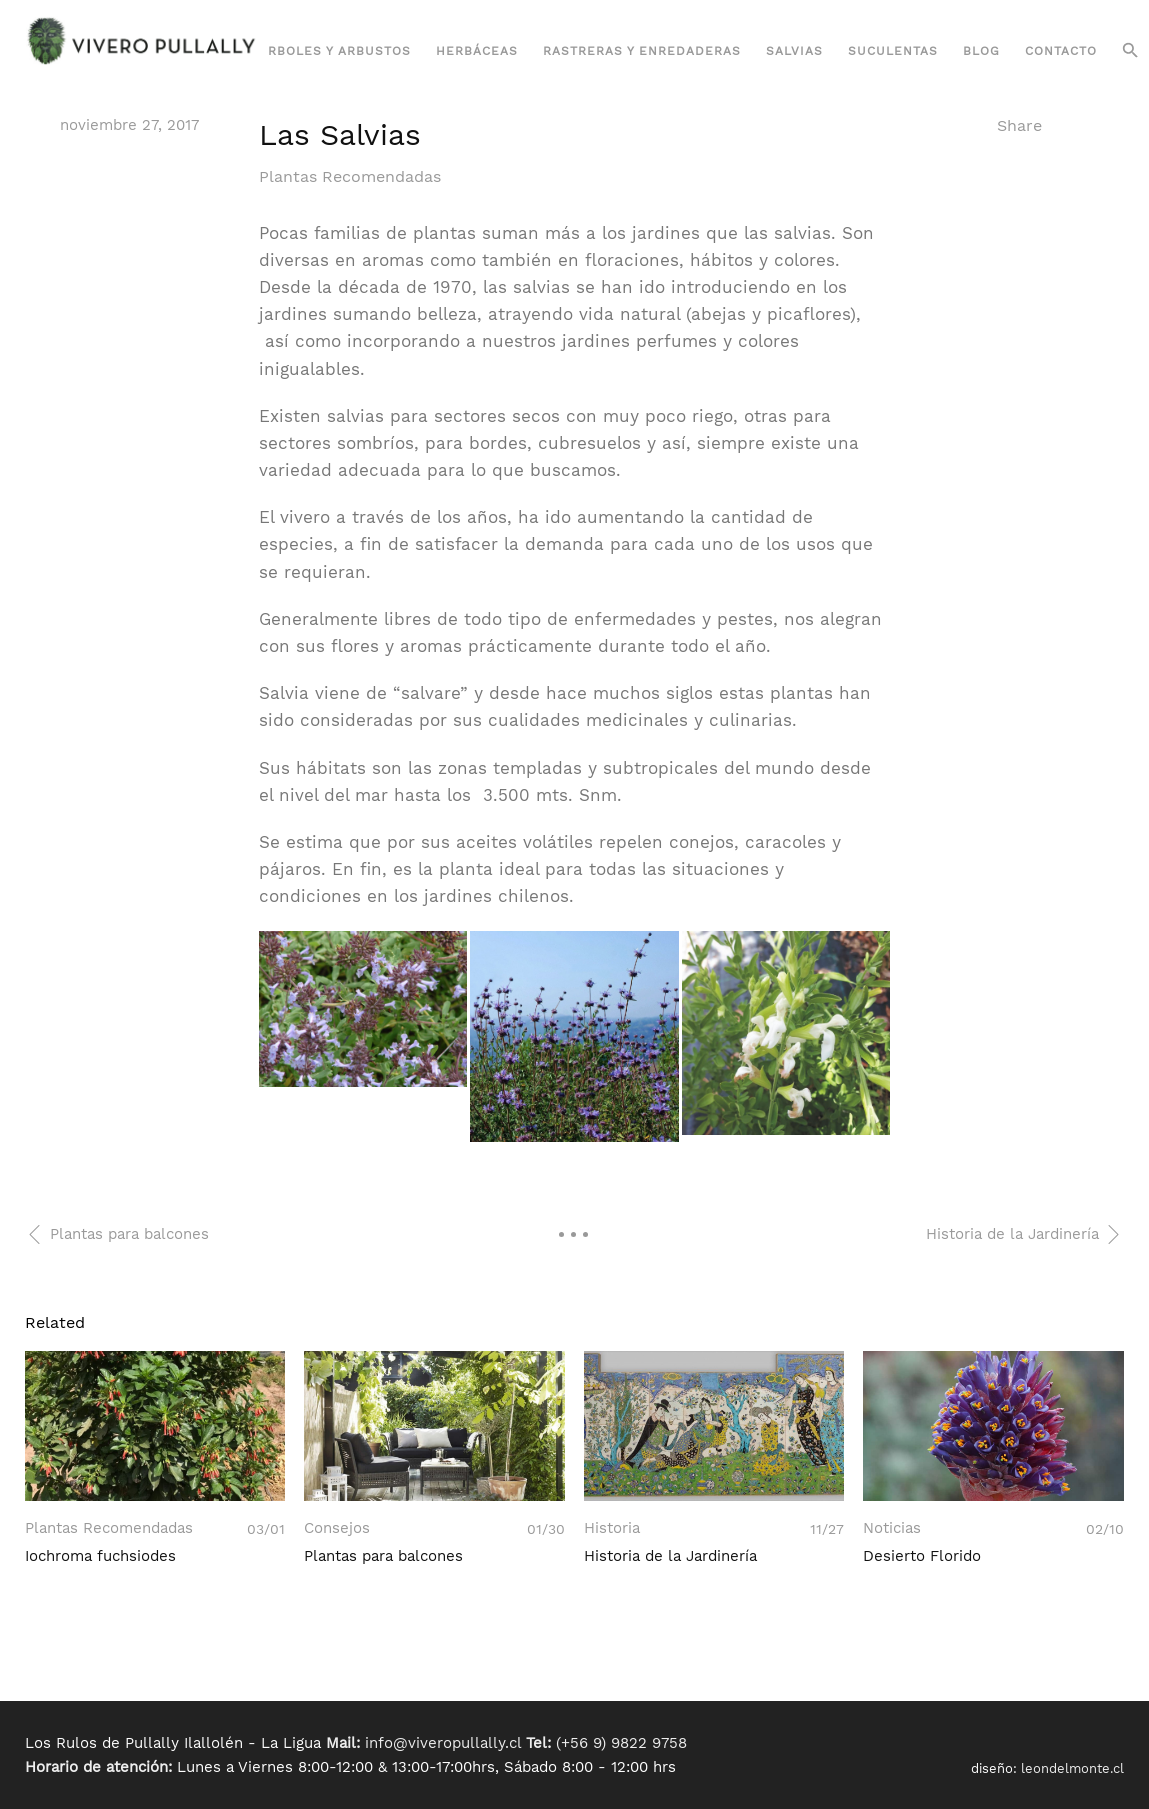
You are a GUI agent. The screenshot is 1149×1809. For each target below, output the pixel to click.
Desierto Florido (922, 1556)
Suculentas (893, 51)
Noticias (892, 1529)
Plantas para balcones (383, 1556)
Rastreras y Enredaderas (642, 51)
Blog (981, 51)
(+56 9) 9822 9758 (621, 1743)
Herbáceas (477, 51)
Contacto (1061, 51)
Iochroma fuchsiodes (100, 1556)
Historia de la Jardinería (670, 1556)
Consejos (337, 1529)
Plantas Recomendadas (350, 176)
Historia (612, 1529)
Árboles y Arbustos (335, 51)
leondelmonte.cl (1072, 1768)
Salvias (794, 51)
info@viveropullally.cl (443, 1743)
